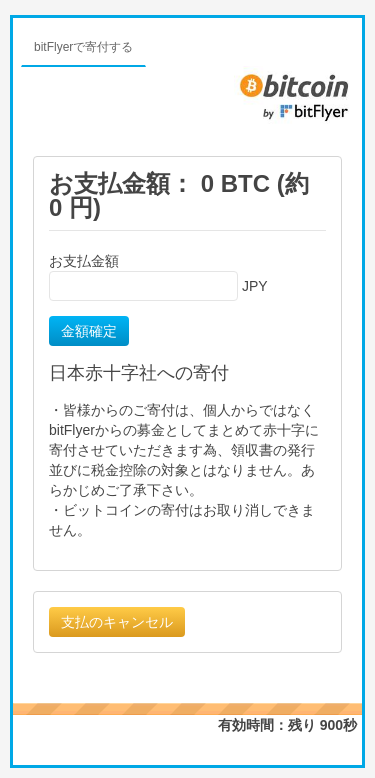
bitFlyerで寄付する (83, 47)
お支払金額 (84, 261)
